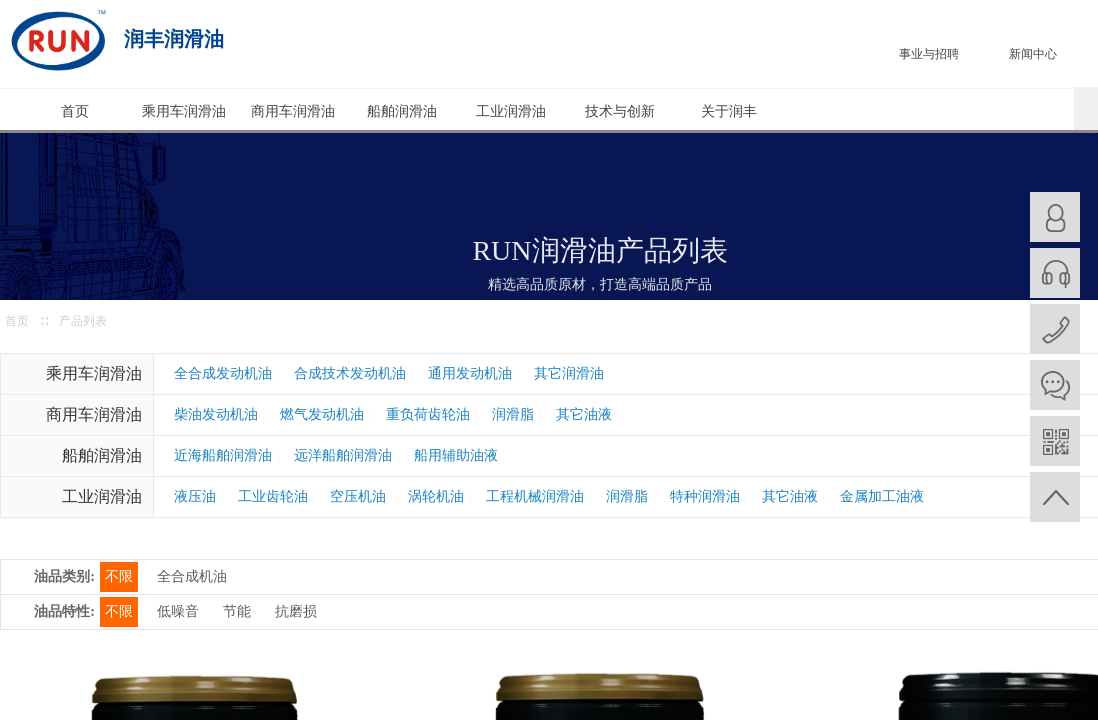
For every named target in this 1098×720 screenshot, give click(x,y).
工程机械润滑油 (535, 496)
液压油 (195, 496)
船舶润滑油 (402, 111)
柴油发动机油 (216, 414)
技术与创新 (620, 111)
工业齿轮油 (273, 496)
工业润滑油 (511, 111)
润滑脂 (513, 414)
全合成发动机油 (223, 373)
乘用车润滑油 (184, 111)
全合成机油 (192, 576)
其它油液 (584, 414)
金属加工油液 (882, 496)
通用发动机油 (470, 373)
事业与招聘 (929, 54)
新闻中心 (1033, 54)
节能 (237, 611)
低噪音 (178, 611)
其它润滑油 (569, 373)
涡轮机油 (436, 496)
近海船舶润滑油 (223, 455)
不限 (119, 576)
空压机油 (358, 496)
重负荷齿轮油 (428, 414)
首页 (75, 111)
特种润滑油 (705, 496)
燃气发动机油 (322, 414)
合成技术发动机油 (350, 373)
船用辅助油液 (456, 455)
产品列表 (83, 321)
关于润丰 (729, 111)
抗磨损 (296, 611)
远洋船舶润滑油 (343, 455)
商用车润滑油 (293, 111)
